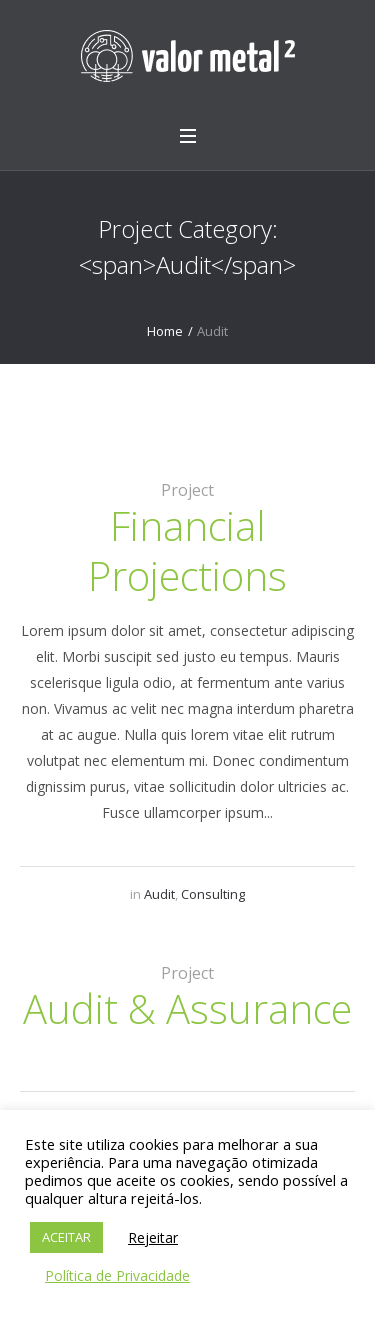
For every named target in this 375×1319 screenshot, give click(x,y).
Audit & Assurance (187, 1008)
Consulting (213, 894)
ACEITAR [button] (66, 1237)
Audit (159, 894)
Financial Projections (187, 550)
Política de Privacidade (117, 1275)
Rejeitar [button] (153, 1237)
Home (165, 331)
